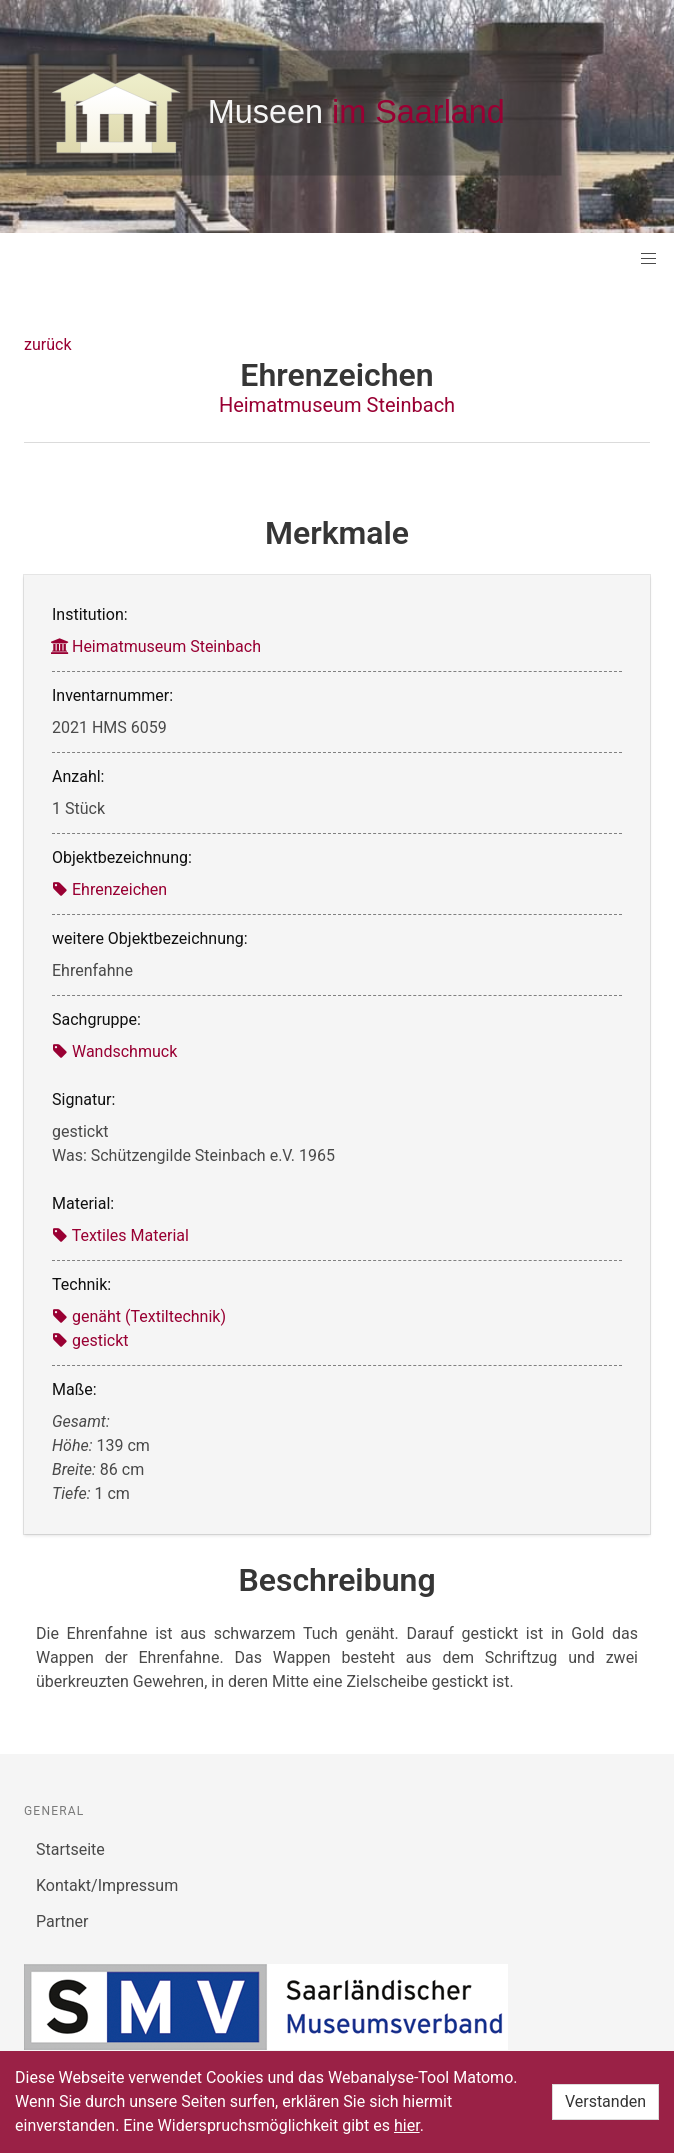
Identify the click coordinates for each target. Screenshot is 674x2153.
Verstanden (605, 2101)
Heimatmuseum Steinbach (337, 405)
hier (407, 2125)
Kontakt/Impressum (107, 1885)
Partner (62, 1921)
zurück (47, 344)
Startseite (70, 1849)
